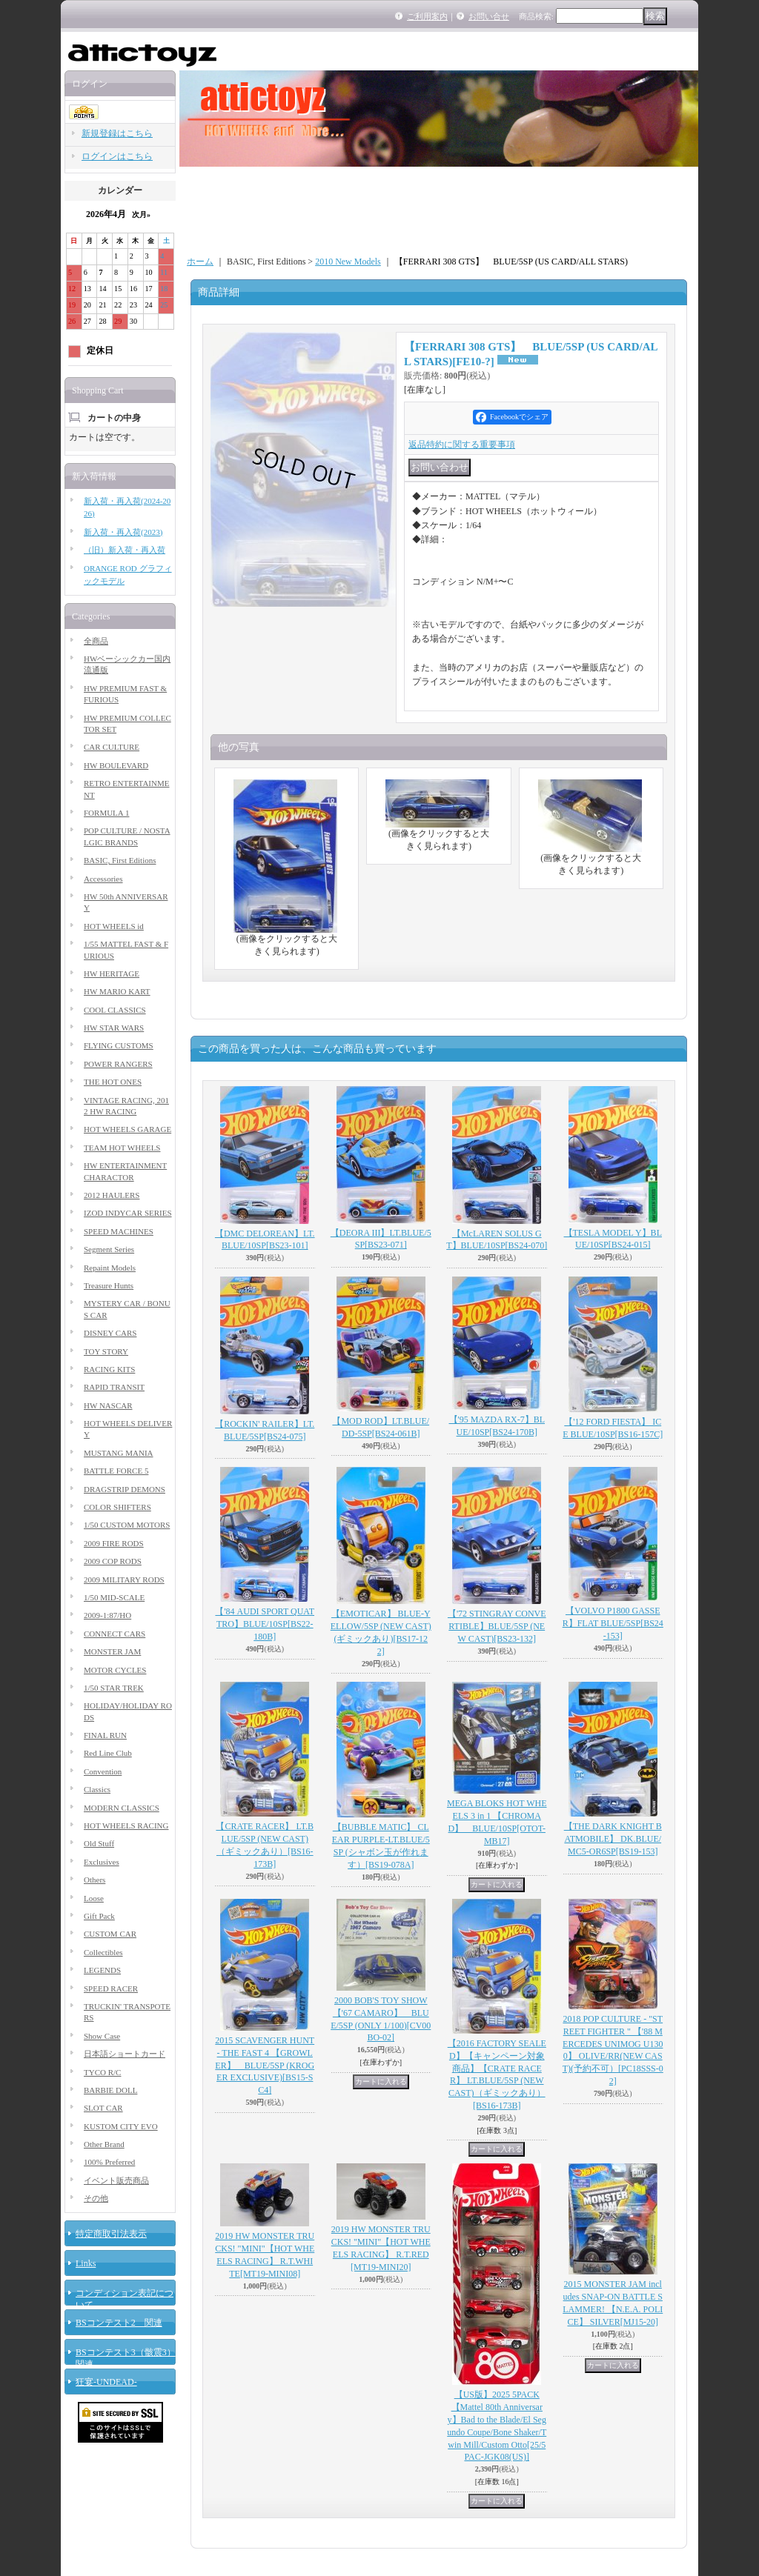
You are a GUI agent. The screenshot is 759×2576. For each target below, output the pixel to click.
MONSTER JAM (112, 1651)
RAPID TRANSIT (114, 1386)
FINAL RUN (105, 1735)
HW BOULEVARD (116, 765)
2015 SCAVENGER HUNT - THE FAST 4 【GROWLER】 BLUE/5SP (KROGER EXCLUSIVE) (264, 2065)
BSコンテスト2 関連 (119, 2322)
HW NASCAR (108, 1405)
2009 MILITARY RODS (124, 1579)
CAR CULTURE (111, 746)
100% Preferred (109, 2161)
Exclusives (101, 1861)
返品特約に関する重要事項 (461, 444)
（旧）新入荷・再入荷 (124, 549)
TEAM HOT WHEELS (122, 1147)
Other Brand (104, 2144)
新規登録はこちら (117, 133)
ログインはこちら (117, 156)
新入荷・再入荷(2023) (123, 531)
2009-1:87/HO (107, 1615)
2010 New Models (348, 261)
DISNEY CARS (110, 1332)
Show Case (102, 2035)
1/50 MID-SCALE (114, 1597)
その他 (96, 2198)
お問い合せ (488, 16)
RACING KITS (109, 1369)
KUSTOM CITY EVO (121, 2126)
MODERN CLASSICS (121, 1807)
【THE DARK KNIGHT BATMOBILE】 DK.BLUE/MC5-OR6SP (613, 1839)
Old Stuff (99, 1843)
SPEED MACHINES (118, 1231)
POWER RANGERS (118, 1063)
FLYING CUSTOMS (118, 1045)
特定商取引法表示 (111, 2234)
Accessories (103, 878)
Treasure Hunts (108, 1285)
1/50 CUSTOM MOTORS (127, 1524)
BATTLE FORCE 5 (116, 1470)
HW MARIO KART (117, 991)
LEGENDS (102, 1970)
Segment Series (109, 1249)
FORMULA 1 (106, 812)
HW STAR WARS (114, 1027)
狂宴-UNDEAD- (106, 2382)
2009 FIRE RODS (114, 1543)
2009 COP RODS (113, 1561)
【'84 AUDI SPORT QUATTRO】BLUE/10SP (264, 1624)
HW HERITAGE (111, 973)
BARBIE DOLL (110, 2090)
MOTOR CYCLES (115, 1669)
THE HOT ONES (113, 1081)
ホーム (200, 261)
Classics (97, 1789)
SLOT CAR (103, 2107)
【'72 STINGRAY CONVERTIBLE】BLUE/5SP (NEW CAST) (497, 1626)
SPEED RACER (111, 1988)
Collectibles (103, 1952)
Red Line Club (108, 1752)
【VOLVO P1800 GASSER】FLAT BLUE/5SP (613, 1623)
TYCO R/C (102, 2072)
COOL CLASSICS (115, 1009)
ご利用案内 (427, 16)
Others (94, 1879)
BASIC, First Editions (120, 860)
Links (86, 2263)
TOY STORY (106, 1351)
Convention (103, 1771)
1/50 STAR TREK (114, 1687)
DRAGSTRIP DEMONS (124, 1489)
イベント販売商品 (116, 2180)
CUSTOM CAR (110, 1933)
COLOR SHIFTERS (117, 1506)
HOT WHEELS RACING (126, 1825)
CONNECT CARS (114, 1633)
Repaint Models (110, 1267)
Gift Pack (99, 1915)
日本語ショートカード (124, 2053)
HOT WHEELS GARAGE (127, 1129)
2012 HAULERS (111, 1195)
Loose (94, 1898)
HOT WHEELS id (114, 926)
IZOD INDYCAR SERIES (128, 1212)
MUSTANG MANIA (118, 1452)
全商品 (96, 640)
